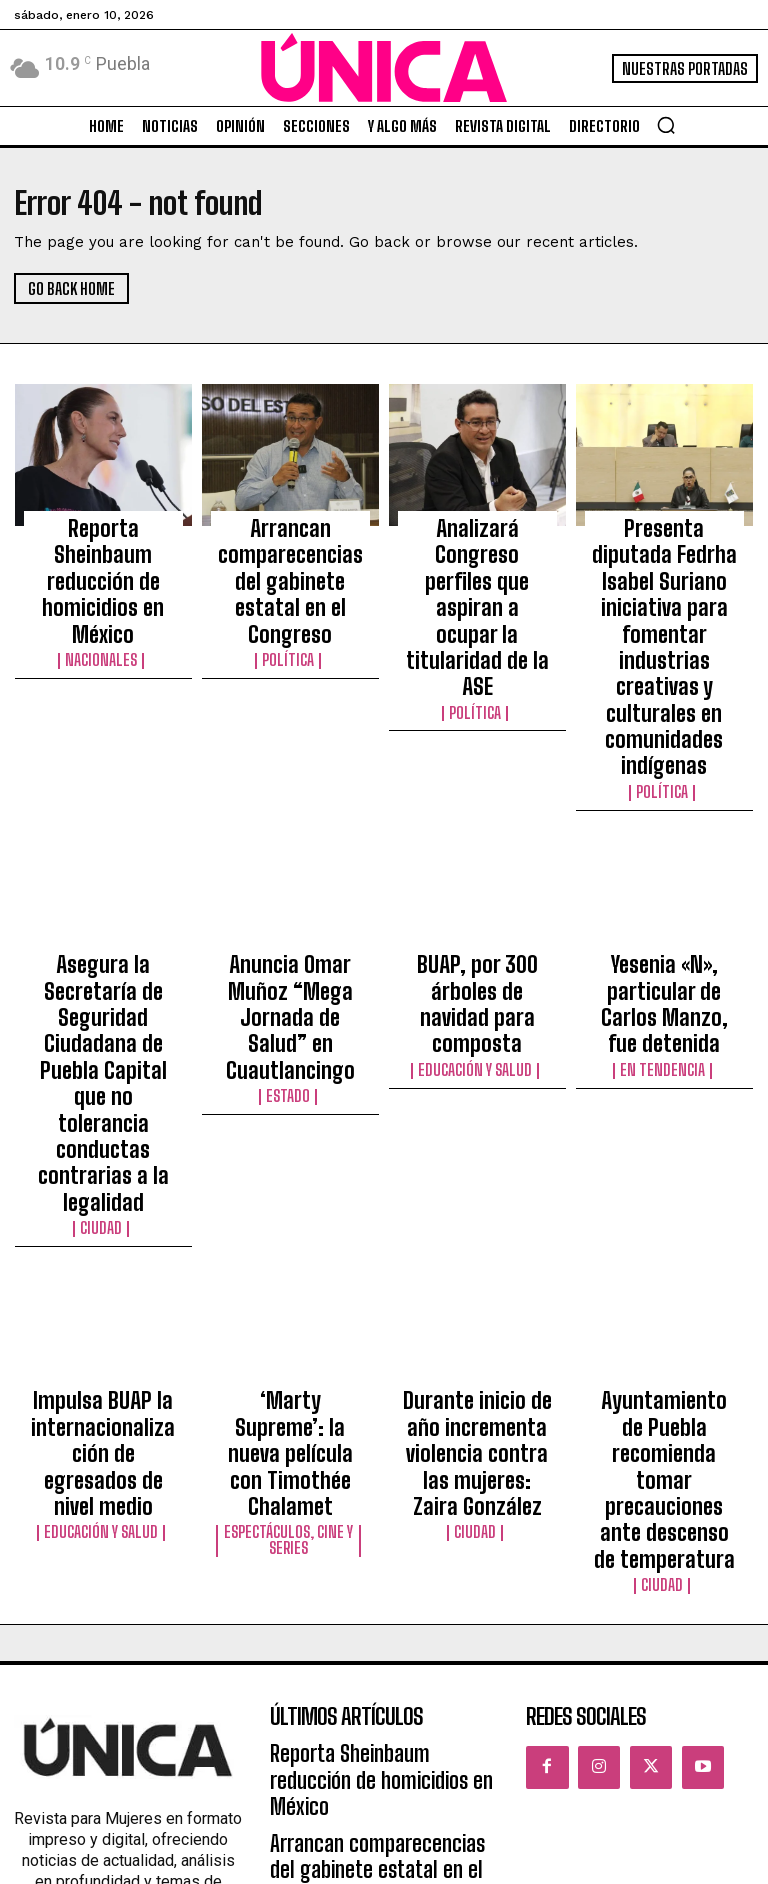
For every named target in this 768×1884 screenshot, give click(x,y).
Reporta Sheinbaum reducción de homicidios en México (103, 542)
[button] (666, 125)
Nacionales (103, 581)
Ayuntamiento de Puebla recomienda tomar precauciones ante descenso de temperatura (664, 1153)
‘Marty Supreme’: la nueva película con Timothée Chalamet (290, 1135)
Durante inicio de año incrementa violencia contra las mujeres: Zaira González (477, 1144)
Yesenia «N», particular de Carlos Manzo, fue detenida (664, 838)
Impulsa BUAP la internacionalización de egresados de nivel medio (103, 1144)
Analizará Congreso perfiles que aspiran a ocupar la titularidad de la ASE (477, 551)
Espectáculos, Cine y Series (290, 1181)
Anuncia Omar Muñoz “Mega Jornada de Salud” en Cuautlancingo (290, 847)
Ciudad (103, 949)
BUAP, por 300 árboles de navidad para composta (477, 838)
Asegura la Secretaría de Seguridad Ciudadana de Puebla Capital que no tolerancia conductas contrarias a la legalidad (103, 874)
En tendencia (664, 877)
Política (290, 599)
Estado (290, 895)
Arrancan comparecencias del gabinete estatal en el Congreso (290, 551)
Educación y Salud (477, 877)
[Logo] (384, 68)
